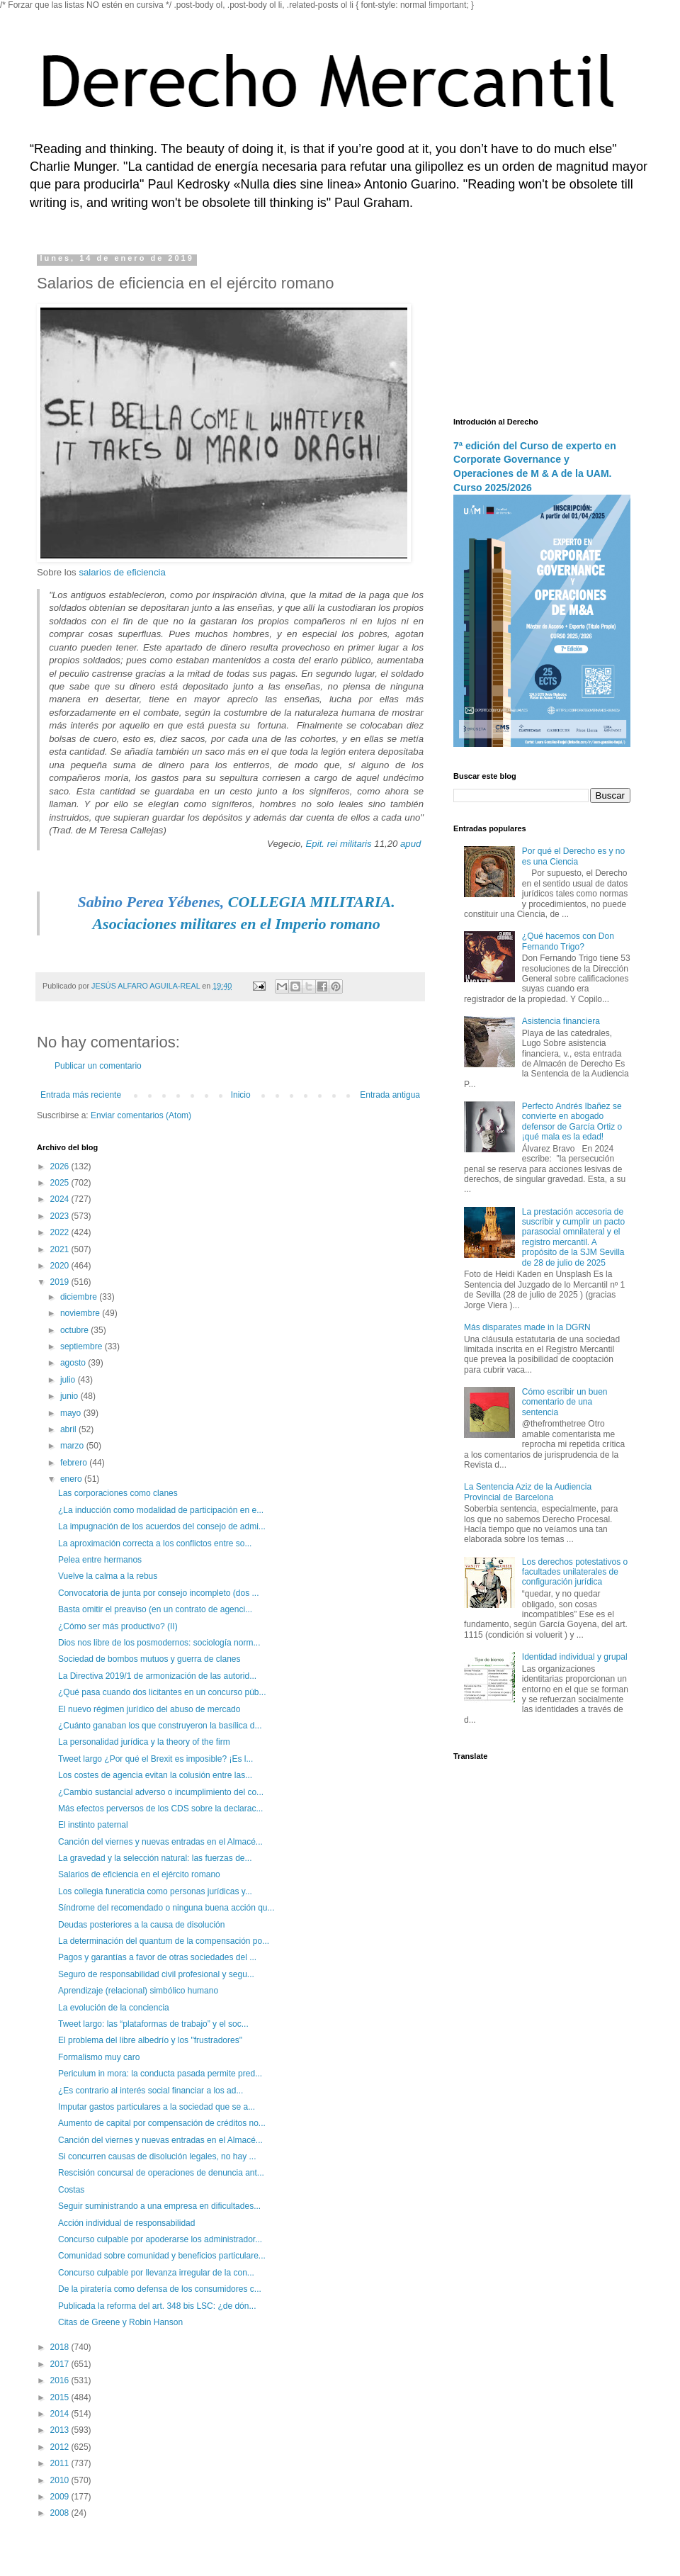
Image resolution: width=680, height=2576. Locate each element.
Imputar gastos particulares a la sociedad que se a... (156, 2107)
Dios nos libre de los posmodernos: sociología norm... (159, 1643)
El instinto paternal (93, 1825)
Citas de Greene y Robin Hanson (120, 2322)
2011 (61, 2463)
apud (410, 843)
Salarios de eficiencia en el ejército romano (139, 1874)
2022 (61, 1232)
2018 (61, 2347)
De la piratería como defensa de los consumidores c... (159, 2289)
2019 (61, 1282)
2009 (61, 2497)
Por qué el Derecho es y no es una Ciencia (573, 856)
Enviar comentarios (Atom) (141, 1115)
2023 (61, 1216)
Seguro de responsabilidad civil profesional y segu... (156, 1974)
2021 (61, 1249)
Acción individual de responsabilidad (126, 2223)
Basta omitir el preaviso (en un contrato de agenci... (155, 1609)
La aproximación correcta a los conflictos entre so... (154, 1543)
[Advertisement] (541, 325)
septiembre (82, 1346)
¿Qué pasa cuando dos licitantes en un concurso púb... (162, 1692)
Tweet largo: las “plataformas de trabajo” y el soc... (153, 2024)
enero (72, 1479)
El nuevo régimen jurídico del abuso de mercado (149, 1709)
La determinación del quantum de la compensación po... (163, 1941)
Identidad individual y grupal (575, 1657)
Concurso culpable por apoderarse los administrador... (160, 2239)
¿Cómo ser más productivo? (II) (118, 1626)
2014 (61, 2414)
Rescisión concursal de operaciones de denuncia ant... (161, 2173)
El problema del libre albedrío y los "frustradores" (150, 2040)
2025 (61, 1183)
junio (70, 1396)
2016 (61, 2380)
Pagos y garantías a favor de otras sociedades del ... (157, 1957)
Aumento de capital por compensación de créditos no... (162, 2123)
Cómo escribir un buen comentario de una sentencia (565, 1402)
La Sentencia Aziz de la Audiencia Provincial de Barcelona (527, 1492)
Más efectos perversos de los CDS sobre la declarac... (160, 1808)
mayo (72, 1413)
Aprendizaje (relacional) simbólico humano (138, 1991)
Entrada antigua (390, 1095)
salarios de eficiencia (122, 572)
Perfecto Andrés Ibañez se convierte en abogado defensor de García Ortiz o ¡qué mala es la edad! (572, 1121)
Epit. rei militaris (339, 843)
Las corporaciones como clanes (118, 1493)
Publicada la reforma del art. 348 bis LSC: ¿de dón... (157, 2306)
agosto (74, 1363)
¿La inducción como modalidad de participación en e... (161, 1510)
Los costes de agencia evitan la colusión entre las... (155, 1775)
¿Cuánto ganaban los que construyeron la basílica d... (160, 1726)
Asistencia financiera (561, 1021)
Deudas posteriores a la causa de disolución (141, 1925)
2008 (61, 2513)
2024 (61, 1199)
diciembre (79, 1297)
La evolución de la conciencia (113, 2008)
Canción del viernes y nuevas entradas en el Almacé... (160, 1842)
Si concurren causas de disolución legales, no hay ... (157, 2156)
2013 (61, 2430)
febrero (74, 1463)
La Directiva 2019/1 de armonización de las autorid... (157, 1676)
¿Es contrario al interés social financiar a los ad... (150, 2091)
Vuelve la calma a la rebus (107, 1576)
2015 (61, 2397)
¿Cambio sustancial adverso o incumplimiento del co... (161, 1792)
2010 (61, 2480)
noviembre (81, 1313)
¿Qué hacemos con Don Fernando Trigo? (568, 941)
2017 (61, 2364)
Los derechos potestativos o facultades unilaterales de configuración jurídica (575, 1572)
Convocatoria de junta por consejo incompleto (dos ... (158, 1593)
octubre (75, 1330)
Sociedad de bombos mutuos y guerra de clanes (149, 1659)
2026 (61, 1166)
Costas (71, 2190)
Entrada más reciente (80, 1095)
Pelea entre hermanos (100, 1560)
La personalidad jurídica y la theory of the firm (144, 1742)
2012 (61, 2447)
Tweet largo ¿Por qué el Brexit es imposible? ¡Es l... (155, 1759)
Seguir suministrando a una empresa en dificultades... (159, 2206)
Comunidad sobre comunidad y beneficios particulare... (162, 2256)
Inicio (241, 1095)
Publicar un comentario (98, 1066)
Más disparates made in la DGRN (527, 1327)
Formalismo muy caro (99, 2057)
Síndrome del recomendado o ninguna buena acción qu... (166, 1908)
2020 (61, 1266)
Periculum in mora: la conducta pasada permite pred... (160, 2074)
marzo (73, 1446)
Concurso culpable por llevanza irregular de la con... (156, 2273)
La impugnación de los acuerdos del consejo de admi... (162, 1526)
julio (69, 1380)
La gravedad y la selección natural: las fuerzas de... (155, 1858)
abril (69, 1429)
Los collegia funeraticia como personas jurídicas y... (155, 1891)
